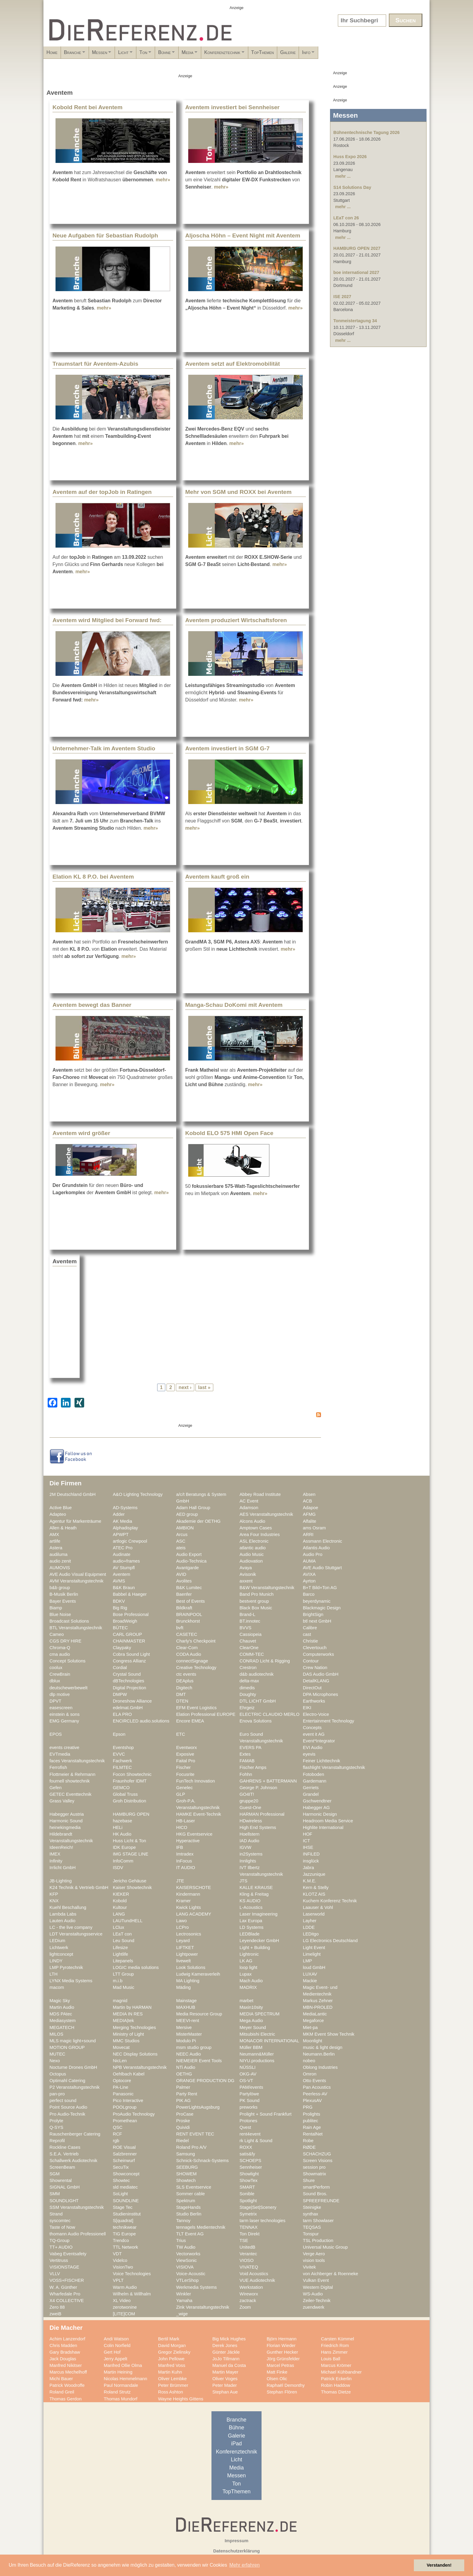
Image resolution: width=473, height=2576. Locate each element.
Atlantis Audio (316, 1547)
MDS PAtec (60, 2014)
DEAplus (184, 1680)
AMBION (185, 1527)
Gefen (55, 1787)
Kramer (183, 1900)
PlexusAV (312, 2100)
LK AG (246, 1960)
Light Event (314, 1947)
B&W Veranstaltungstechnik (267, 1587)
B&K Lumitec (189, 1587)
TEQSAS (312, 2227)
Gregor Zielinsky (174, 2352)
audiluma (58, 1554)
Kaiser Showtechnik (132, 1887)
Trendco (121, 2240)
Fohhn (246, 1774)
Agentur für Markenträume (75, 1521)
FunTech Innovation (195, 1781)
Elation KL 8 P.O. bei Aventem (93, 876)
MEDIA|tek (123, 2020)
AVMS (119, 1581)
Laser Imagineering (259, 1914)
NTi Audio (185, 2067)
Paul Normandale (121, 2385)
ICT (306, 1840)
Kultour (120, 1907)
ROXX (246, 2147)
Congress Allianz (129, 1660)
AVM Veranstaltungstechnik (76, 1581)
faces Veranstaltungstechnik (77, 1760)
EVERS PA (251, 1747)
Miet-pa (310, 2027)
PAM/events (251, 2087)
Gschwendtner (317, 1800)
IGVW (245, 1847)
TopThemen (343, 52)
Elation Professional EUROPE (205, 1714)
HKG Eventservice (194, 1834)
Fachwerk (122, 1760)
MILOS (56, 2034)
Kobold (120, 1900)
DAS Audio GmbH (320, 1674)
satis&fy (247, 2153)
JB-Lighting (60, 1880)
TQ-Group (59, 2240)
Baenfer (184, 1594)
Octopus (57, 2074)
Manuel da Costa (229, 2365)
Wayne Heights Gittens (180, 2398)
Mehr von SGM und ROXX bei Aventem (238, 492)
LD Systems (251, 1927)
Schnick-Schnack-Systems (202, 2160)
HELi (117, 1827)
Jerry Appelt (115, 2358)
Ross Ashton (170, 2392)
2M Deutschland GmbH (72, 1494)
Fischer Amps (253, 1767)
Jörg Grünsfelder (283, 2358)
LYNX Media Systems (70, 1980)
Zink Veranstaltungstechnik (202, 2307)
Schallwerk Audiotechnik (73, 2160)
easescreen (60, 1707)
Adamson (249, 1507)
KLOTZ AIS (314, 1894)
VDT (117, 2253)
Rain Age (312, 2127)
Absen (309, 1494)
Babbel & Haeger (130, 1594)
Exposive (185, 1754)
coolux (55, 1667)
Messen (125, 54)
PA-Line (120, 2087)
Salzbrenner (125, 2153)
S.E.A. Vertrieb (64, 2153)
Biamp (55, 1607)
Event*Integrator (319, 1740)
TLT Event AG (190, 2233)
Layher (309, 1920)
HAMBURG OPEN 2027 (356, 248)
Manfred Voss (171, 2365)
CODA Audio (188, 1654)
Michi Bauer (61, 2378)
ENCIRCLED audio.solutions (141, 1721)
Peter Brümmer (173, 2385)
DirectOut (312, 1687)
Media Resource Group (199, 2014)
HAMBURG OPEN (131, 1814)
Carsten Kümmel (337, 2338)
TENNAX (249, 2227)
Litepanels (123, 1960)
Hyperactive (188, 1840)
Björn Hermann (282, 2338)
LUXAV (310, 1974)
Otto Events (314, 2080)
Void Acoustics (254, 2273)
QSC (117, 2127)
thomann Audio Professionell (77, 2233)
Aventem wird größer (81, 1133)
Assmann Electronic (322, 1541)
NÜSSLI (248, 2067)
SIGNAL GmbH (64, 2187)
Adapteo (57, 1514)
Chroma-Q (59, 1647)
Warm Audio (125, 2287)
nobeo (309, 2060)
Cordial (120, 1667)
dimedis (247, 1687)
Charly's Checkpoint (195, 1641)
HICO (181, 1827)
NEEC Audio (188, 2054)
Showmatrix (314, 2173)
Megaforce (313, 2020)
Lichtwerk (58, 1947)
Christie (310, 1641)
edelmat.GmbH (128, 1707)
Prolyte (56, 2120)
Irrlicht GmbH (62, 1867)
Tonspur (311, 2233)
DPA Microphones (320, 1694)
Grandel (311, 1794)
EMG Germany (64, 1721)
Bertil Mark (168, 2338)
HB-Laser (185, 1820)
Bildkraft (184, 1607)
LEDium (57, 1940)
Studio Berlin (188, 2214)
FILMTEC (122, 1767)
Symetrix (248, 2214)
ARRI (308, 1534)
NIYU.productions (257, 2060)
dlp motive (59, 1694)
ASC (180, 1541)
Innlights (248, 1861)
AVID (181, 1574)
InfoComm (123, 1861)
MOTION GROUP (67, 2047)
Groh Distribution (129, 1800)
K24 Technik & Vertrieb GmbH (78, 1887)
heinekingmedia (65, 1827)
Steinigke (312, 2207)
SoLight (120, 2193)
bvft (179, 1627)
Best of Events (190, 1601)
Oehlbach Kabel (128, 2074)
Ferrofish (58, 1767)
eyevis (309, 1754)
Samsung (185, 2153)
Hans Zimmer (334, 2352)
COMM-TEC (252, 1654)
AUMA (309, 1561)
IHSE (308, 1847)
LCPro (182, 1927)
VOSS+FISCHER (66, 2280)
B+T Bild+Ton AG (320, 1587)
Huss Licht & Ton (129, 1840)
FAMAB (247, 1760)
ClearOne (249, 1647)
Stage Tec (122, 2207)
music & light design (322, 2047)
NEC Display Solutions (135, 2054)
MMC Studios (126, 2040)
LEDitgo (311, 1934)
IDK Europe (124, 1847)
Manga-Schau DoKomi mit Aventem (234, 1005)
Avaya (246, 1567)
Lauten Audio (62, 1920)
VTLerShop (187, 2280)
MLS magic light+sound (72, 2040)
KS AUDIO (250, 1900)
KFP (53, 1894)
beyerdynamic (317, 1601)
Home (52, 52)
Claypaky (122, 1647)
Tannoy (183, 2220)
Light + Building (255, 1947)
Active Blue (60, 1507)
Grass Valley (61, 1800)
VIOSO (247, 2260)
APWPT (121, 1534)
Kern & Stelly (316, 1887)
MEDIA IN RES (128, 2014)
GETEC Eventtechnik (70, 1794)
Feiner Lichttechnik (321, 1760)
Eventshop (123, 1747)
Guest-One (250, 1807)
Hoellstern (249, 1834)
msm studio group (193, 2047)
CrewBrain (59, 1674)
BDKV (119, 1601)
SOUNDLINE (126, 2200)
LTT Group (123, 1974)
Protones (248, 2120)
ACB (307, 1501)
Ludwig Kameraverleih (198, 1974)
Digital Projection (129, 1687)
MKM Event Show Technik (328, 2034)
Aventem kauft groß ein (217, 876)
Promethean (125, 2120)
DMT (181, 1694)
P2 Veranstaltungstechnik (74, 2087)
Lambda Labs (62, 1914)
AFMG (309, 1514)
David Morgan (172, 2345)
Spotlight (248, 2200)
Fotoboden (313, 1774)
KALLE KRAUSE (256, 1887)
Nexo (54, 2060)
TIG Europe (124, 2233)
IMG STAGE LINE (130, 1854)
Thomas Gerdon (65, 2398)
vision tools (314, 2260)
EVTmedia (59, 1754)
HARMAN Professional (262, 1814)
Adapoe (310, 1507)
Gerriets (311, 1787)
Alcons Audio (252, 1521)
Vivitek (309, 2267)
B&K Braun (124, 1587)
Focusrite (185, 1774)
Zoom (245, 2307)
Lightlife (120, 1954)
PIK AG (183, 2100)
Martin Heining (118, 2372)
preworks (249, 2107)
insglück (311, 1861)
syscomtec (60, 2220)
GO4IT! (247, 1794)
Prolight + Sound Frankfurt (265, 2114)
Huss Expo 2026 (350, 156)
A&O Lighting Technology (138, 1494)
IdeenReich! (61, 1847)
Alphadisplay (125, 1527)
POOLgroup (125, 2107)
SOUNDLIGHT (64, 2200)
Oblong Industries (320, 2067)
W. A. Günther (63, 2287)
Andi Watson (116, 2338)
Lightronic (249, 1954)
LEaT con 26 (346, 217)
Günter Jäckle (226, 2352)
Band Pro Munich (257, 1594)
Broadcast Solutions (69, 1621)
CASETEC (186, 1634)
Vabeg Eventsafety (67, 2253)
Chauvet (248, 1641)
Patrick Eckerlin (336, 2378)
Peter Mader (224, 2385)
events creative (64, 1747)
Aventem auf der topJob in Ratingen (102, 492)
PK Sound (249, 2100)
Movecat (121, 2047)
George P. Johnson (258, 1787)
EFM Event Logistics (196, 1707)
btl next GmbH (317, 1621)
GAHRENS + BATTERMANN (268, 1781)
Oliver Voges (224, 2378)
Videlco (120, 2260)
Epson (119, 1734)
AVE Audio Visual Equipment (77, 1574)
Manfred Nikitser (65, 2365)
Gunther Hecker (282, 2352)
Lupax (246, 1974)
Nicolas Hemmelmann (125, 2378)
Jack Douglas (62, 2358)
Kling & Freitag (254, 1894)
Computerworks (318, 1654)
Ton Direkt (249, 2233)
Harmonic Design (320, 1814)
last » (204, 1387)
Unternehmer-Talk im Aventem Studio (103, 748)
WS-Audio (313, 2293)
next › (185, 1387)
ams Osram (314, 1527)
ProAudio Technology (134, 2114)
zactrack (248, 2300)
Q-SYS (56, 2127)
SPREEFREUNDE (321, 2200)
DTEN (182, 1701)
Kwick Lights (188, 1907)
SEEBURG (187, 2167)
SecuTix (121, 2167)
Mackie (310, 1980)
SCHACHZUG (317, 2153)
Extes (245, 1754)
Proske (183, 2120)
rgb (116, 2140)
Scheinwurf (124, 2160)
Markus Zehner (318, 2000)
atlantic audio (253, 1547)
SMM (54, 2193)
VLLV (54, 2273)
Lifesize (120, 1947)
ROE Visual (124, 2147)
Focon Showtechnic (132, 1774)
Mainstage (186, 2000)
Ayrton (309, 1581)
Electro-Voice (316, 1714)
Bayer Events (62, 1601)
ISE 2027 (342, 296)
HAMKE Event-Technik (198, 1814)
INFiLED (311, 1854)
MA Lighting (187, 1980)
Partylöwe (249, 2093)
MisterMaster (189, 2034)
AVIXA (309, 1574)
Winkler (183, 2293)
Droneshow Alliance (132, 1701)
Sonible (247, 2193)
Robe (308, 2140)
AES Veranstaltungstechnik (266, 1514)
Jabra (308, 1867)
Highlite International (323, 1827)
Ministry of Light (128, 2034)
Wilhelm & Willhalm (132, 2293)
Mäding (183, 1987)
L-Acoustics (251, 1907)
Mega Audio (251, 2020)
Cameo (56, 1634)
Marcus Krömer (336, 2365)
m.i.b (117, 1980)
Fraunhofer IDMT (130, 1781)
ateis (181, 1547)
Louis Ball (330, 2358)
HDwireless (251, 1820)
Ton (189, 54)
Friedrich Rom (335, 2345)
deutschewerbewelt (68, 1687)
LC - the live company (70, 1927)
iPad (236, 2444)
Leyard (183, 1940)
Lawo (181, 1920)
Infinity (55, 1861)
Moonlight (312, 2040)
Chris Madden (63, 2345)
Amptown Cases (256, 1527)
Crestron (248, 1667)
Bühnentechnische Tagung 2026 (366, 132)
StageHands (188, 2207)
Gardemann (314, 1781)
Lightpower (187, 1954)
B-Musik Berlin (63, 1594)
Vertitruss (58, 2260)
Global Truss (125, 1794)
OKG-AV (248, 2074)
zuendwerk (313, 2307)
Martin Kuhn (170, 2372)
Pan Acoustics (317, 2087)
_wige (182, 2313)
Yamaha (184, 2300)
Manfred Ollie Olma (123, 2365)
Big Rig (120, 1607)
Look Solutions (190, 1967)
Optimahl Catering (67, 2080)
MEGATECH (61, 2027)
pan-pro (57, 2093)
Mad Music (123, 1987)
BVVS (245, 1627)
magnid (120, 2000)
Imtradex (184, 1854)
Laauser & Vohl (318, 1907)
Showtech (186, 2180)
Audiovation (251, 1561)
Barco (308, 1594)
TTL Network (125, 2247)
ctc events (186, 1674)
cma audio (59, 1654)
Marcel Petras (280, 2365)
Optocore (122, 2080)
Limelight (312, 1954)
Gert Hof (112, 2352)
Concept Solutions (67, 1660)
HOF (307, 1834)
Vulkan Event (316, 2280)
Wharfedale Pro (64, 2293)
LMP (307, 1960)
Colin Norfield (117, 2345)
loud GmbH (314, 1967)
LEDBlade (249, 1934)
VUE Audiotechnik (257, 2280)
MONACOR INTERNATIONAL (269, 2040)
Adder (119, 1514)
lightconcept (61, 1954)
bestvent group (254, 1601)
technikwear (125, 2227)
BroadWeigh (125, 1621)
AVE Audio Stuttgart (322, 1567)
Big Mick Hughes (229, 2338)
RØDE (309, 2147)
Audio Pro (312, 1554)
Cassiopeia (251, 1634)
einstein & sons (64, 1714)
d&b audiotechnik (257, 1674)
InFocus (184, 1861)
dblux (54, 1680)
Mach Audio (251, 1980)
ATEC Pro (122, 1547)
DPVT (55, 1701)
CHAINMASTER (129, 1641)
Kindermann (188, 1894)
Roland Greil (61, 2392)
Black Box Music (256, 1607)
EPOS (55, 1734)
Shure (309, 2180)
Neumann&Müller (257, 2054)
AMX (54, 1534)
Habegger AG (316, 1807)
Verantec (248, 2253)
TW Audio (185, 2247)
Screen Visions (317, 2160)
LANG (119, 1914)
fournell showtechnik (69, 1781)
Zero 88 (57, 2307)
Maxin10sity (251, 2007)
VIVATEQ (249, 2267)
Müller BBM (251, 2047)
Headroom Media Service (328, 1820)
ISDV (118, 1867)
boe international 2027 (356, 272)
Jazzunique (314, 1874)
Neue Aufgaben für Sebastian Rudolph (105, 235)
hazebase (122, 1820)
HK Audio (122, 1834)
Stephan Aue (225, 2392)
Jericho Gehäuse (129, 1880)
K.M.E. (309, 1880)
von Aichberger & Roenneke (330, 2273)
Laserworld (314, 1914)
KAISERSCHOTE (193, 1887)
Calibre (310, 1627)
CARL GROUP (127, 1634)
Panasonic (123, 2093)
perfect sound (62, 2100)
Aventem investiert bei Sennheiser (232, 107)
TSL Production (318, 2240)
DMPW (120, 1694)
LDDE (309, 1927)
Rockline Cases (64, 2147)
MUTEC (57, 2054)
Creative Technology (196, 1667)
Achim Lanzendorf (67, 2338)
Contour (311, 1660)
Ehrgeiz (247, 1707)
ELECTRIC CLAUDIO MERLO (270, 1714)
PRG (308, 2107)
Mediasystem (62, 2020)
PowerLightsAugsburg (198, 2107)
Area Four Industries (260, 1534)
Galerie (379, 52)
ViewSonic (186, 2260)
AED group (187, 1514)
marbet (246, 2000)
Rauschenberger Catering (74, 2134)
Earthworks (314, 1701)
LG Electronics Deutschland (330, 1940)
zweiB (55, 2313)
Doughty (248, 1694)
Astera (55, 1547)
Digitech (184, 1687)
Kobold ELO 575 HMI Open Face (229, 1133)
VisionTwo (123, 2267)
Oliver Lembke (172, 2378)
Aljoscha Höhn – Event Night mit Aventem (242, 235)
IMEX (54, 1854)
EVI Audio (312, 1747)
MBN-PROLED (317, 2007)
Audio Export (189, 1554)
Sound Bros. (315, 2193)
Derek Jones (224, 2345)
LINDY (55, 1960)
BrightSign (313, 1614)
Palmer (183, 2087)
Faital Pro (185, 1760)
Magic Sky (59, 2000)
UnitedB (247, 2247)
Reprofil (57, 2140)
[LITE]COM (124, 2313)
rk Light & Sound (256, 2140)
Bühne (220, 54)
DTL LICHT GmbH (258, 1701)
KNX (54, 1900)
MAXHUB (185, 2007)
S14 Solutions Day (352, 187)
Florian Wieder (281, 2345)
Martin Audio (61, 2007)
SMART (247, 2187)
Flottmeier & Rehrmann (72, 1774)
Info (413, 54)
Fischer (183, 1767)
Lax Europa (251, 1920)
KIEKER (121, 1894)
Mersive (184, 2027)
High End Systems (258, 1827)
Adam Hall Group (193, 1507)
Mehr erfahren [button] (244, 2565)
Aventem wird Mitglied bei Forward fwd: (107, 620)
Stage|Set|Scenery (258, 2207)
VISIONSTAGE (64, 2267)
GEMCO (121, 1787)
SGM (54, 2173)
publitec (310, 2120)
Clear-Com (187, 1647)
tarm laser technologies (262, 2220)
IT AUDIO (185, 1867)
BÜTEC (120, 1627)
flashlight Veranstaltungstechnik (334, 1767)
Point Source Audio (68, 2107)
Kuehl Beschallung (67, 1907)
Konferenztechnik (298, 54)
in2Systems (251, 1854)
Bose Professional (131, 1614)
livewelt (183, 1960)
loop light (248, 1967)
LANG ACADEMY (193, 1914)
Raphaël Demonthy (286, 2385)
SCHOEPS (250, 2160)
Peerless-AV (315, 2093)
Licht (159, 54)
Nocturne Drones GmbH (73, 2067)
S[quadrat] (123, 2220)
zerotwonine (125, 2307)
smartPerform (316, 2187)
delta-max (249, 1680)
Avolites (184, 1581)
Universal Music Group (325, 2247)
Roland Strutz (117, 2392)
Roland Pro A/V (191, 2147)
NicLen (120, 2060)
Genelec (184, 1787)
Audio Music (252, 1554)
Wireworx (249, 2293)
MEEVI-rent (187, 2020)
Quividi (183, 2127)
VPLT (118, 2280)
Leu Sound (123, 1940)
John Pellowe (171, 2358)
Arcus (182, 1534)
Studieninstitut (127, 2214)
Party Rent (186, 2093)
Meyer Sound (253, 2027)
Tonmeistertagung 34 (355, 320)
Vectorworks (188, 2253)
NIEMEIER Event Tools (199, 2060)
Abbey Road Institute (260, 1494)
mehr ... (343, 176)
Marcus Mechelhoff (68, 2372)
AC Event (249, 1501)
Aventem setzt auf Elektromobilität (232, 364)
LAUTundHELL (127, 1920)
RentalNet (312, 2134)
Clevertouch (315, 1647)
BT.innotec (250, 1621)
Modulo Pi (186, 2040)
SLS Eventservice (193, 2187)
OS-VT (246, 2080)
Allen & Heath (63, 1527)
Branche (88, 54)
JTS (243, 1880)
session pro (314, 2167)
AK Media (122, 1521)
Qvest (245, 2127)
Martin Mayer (225, 2372)
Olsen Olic (277, 2378)
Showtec (121, 2180)
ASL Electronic (254, 1541)
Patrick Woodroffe (66, 2385)
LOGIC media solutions (136, 1967)
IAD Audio (249, 1840)
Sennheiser (251, 2167)
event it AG (314, 1734)
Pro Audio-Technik (67, 2114)
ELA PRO (122, 1714)
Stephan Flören (282, 2392)
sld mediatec (125, 2187)
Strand (55, 2214)
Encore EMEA (190, 1721)
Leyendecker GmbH (259, 1940)
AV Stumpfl (124, 1567)
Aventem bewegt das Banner (92, 1005)
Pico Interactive (128, 2100)
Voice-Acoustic (190, 2273)
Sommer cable (190, 2193)
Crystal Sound (127, 1674)
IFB (179, 1847)
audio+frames (126, 1561)
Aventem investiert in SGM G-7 (227, 748)
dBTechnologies (128, 1680)
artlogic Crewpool (130, 1541)
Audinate (121, 1554)
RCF (117, 2134)
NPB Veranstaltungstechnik (140, 2067)
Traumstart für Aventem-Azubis (95, 364)
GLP (180, 1794)
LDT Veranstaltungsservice (76, 1934)
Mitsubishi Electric (257, 2034)
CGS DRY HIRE (65, 1641)
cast (307, 1634)
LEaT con (122, 1934)
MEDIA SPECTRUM (259, 2014)
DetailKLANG (316, 1680)
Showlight (249, 2173)
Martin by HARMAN (132, 2007)
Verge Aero (314, 2253)
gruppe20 (249, 1800)
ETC (180, 1734)
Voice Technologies (132, 2273)
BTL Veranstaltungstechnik (75, 1627)
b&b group (59, 1587)
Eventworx (186, 1747)
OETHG (184, 2074)
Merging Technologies (134, 2027)
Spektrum (185, 2200)
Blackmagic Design (322, 1607)
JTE (180, 1880)
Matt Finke (277, 2372)
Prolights (311, 2114)
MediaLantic (315, 2014)
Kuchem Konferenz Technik (330, 1900)
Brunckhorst (188, 1621)
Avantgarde (187, 1567)
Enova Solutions (255, 1721)
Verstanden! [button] (439, 2565)
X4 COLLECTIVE (66, 2300)
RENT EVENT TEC (195, 2134)
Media (254, 54)
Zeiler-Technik (317, 2300)
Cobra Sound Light (131, 1654)
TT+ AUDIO (60, 2247)
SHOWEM (186, 2173)
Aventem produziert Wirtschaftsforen (236, 620)
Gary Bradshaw (64, 2352)
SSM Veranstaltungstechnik (76, 2207)
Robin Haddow (335, 2385)
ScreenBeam (62, 2167)
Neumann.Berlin (319, 2054)
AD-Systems (125, 1507)
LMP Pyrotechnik (66, 1967)
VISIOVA (185, 2267)
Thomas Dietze (336, 2392)
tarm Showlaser (318, 2220)
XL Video (122, 2300)
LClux (118, 1927)
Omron (309, 2074)
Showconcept (126, 2173)
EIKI (307, 1707)
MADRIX (248, 1987)
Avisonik (248, 1574)
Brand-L (247, 1614)
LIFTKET (185, 1947)
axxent (246, 1581)
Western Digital (318, 2287)
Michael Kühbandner (341, 2372)
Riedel (182, 2140)
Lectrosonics (188, 1934)
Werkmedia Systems (196, 2287)
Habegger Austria (66, 1814)
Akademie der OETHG (198, 1521)
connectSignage (192, 1660)
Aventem (121, 1574)
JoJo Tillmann (226, 2358)
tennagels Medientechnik (200, 2227)
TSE (244, 2240)
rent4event (250, 2134)
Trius (181, 2240)
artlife (54, 1541)
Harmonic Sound (66, 1820)
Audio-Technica (191, 1561)
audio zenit (60, 1561)
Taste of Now (62, 2227)
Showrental (60, 2180)
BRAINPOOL (189, 1614)
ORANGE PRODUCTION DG (205, 2080)
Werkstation (251, 2287)
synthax (310, 2214)
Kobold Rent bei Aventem (87, 107)
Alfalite (309, 1521)
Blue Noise (60, 1614)
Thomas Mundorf (120, 2398)
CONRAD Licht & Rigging (265, 1660)
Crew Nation (315, 1667)
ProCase (184, 2114)
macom (56, 1987)
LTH (53, 1974)
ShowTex (249, 2180)
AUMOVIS (59, 1567)
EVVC (119, 1754)
